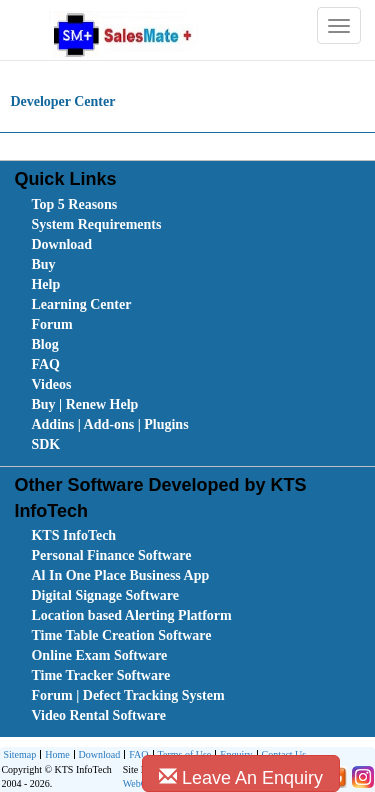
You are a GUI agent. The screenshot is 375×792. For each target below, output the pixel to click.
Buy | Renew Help (84, 404)
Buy (43, 264)
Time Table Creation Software (121, 635)
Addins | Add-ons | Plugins (109, 424)
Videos (51, 384)
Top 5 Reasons (74, 204)
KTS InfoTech (73, 535)
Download (61, 244)
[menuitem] (144, 205)
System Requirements (96, 224)
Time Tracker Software (100, 675)
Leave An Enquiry (241, 777)
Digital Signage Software (105, 595)
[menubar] (191, 325)
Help (45, 284)
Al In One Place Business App (120, 575)
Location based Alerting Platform (131, 615)
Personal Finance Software (111, 555)
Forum (51, 324)
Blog (44, 344)
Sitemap (19, 754)
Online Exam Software (99, 655)
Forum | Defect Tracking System (127, 695)
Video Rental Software (98, 715)
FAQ (45, 364)
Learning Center (81, 304)
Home (54, 755)
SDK (45, 444)
